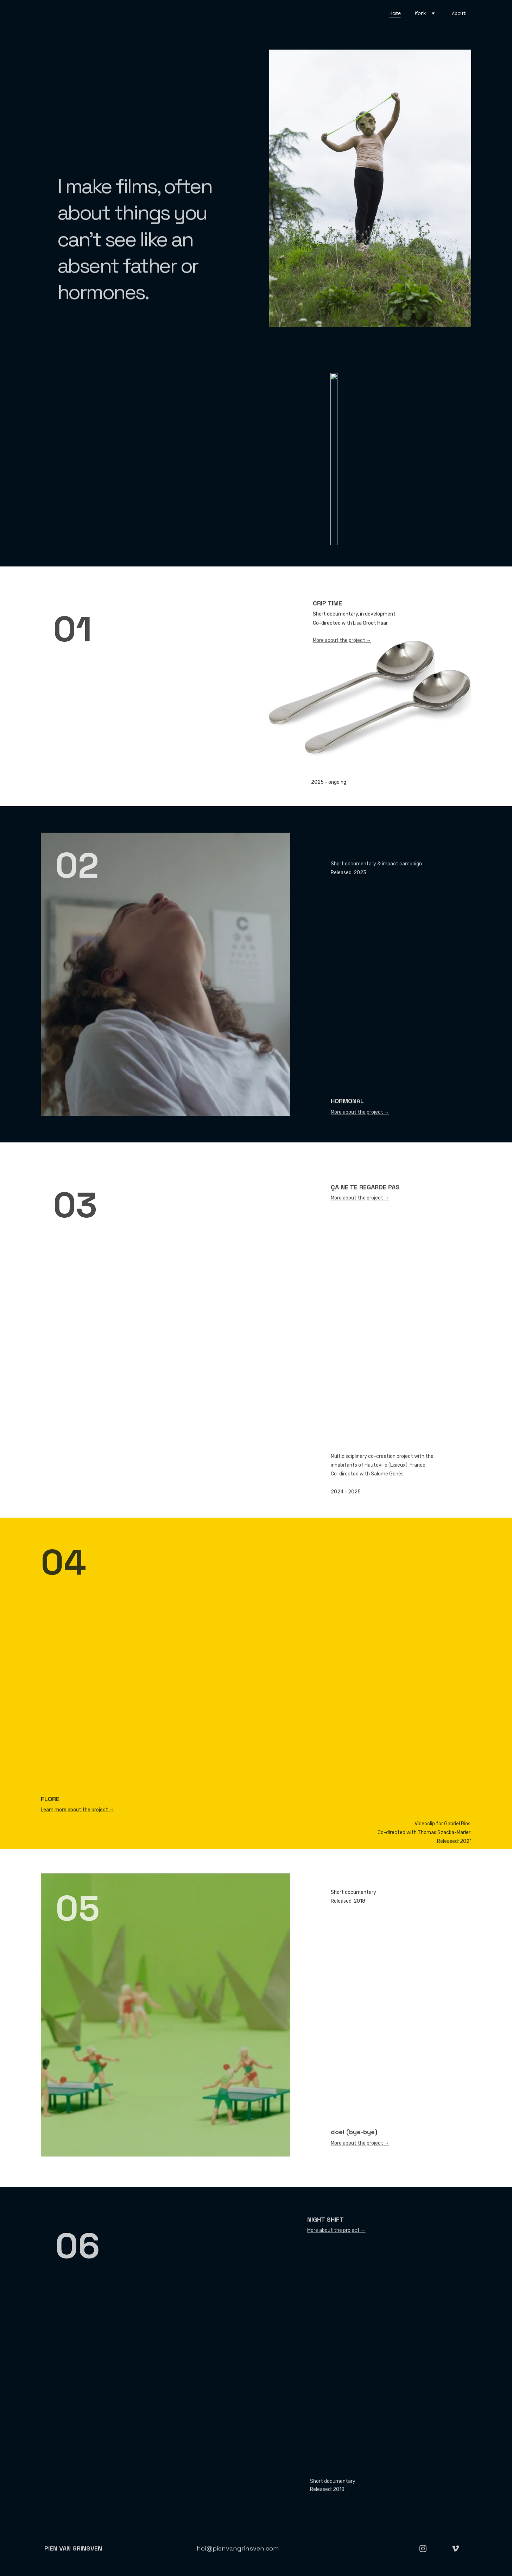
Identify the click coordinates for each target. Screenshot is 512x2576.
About (459, 13)
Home (395, 13)
